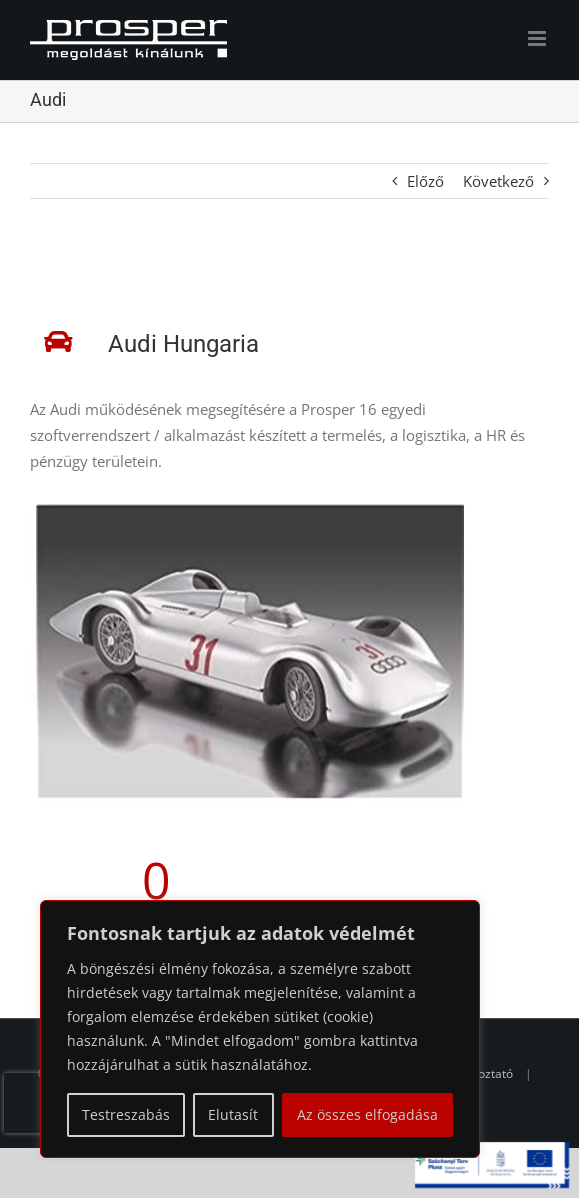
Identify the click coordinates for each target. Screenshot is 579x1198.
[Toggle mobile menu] (538, 38)
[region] (260, 1029)
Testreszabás (126, 1114)
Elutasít (233, 1114)
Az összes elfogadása (367, 1114)
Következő (498, 181)
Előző (425, 181)
